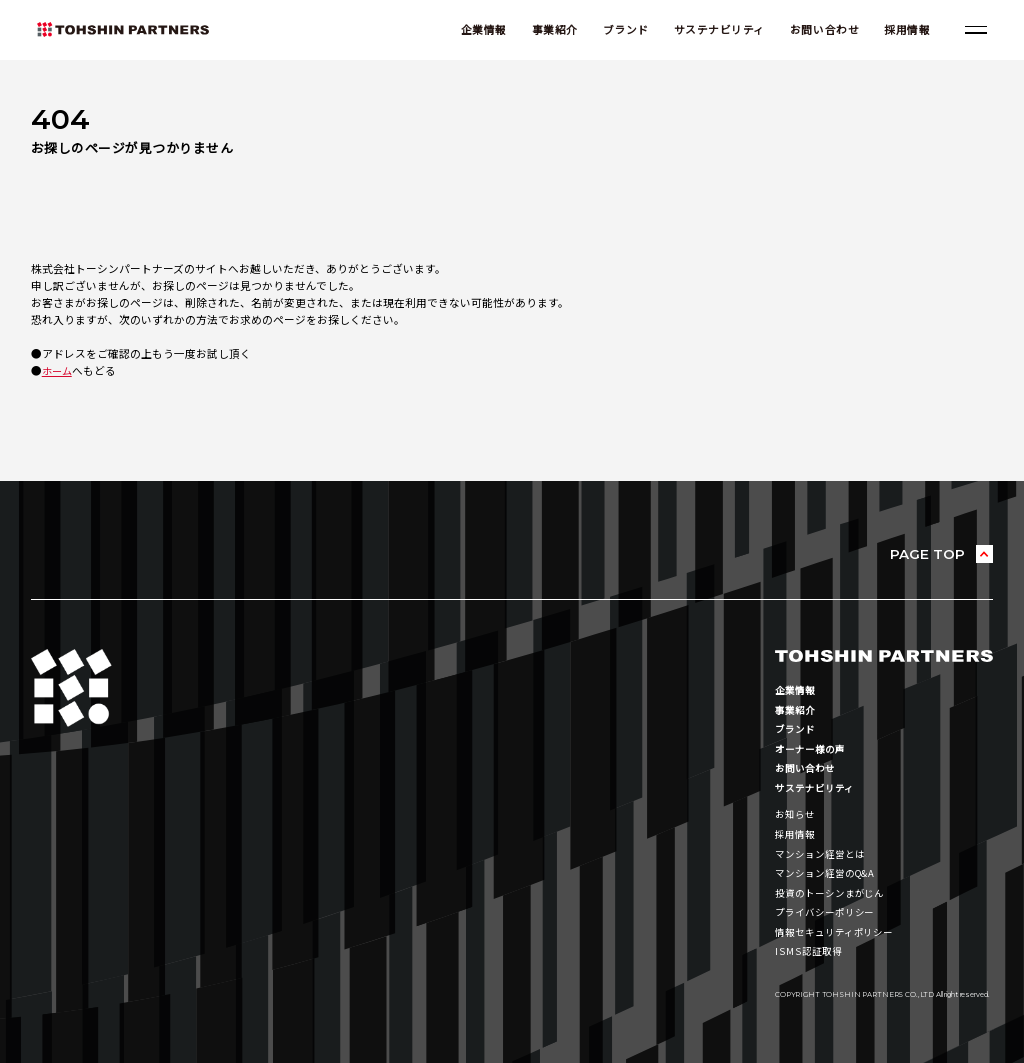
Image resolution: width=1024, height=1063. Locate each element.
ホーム (58, 371)
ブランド (621, 30)
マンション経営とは (824, 853)
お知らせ (797, 814)
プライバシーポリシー (830, 911)
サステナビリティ (714, 30)
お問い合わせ (819, 30)
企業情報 (479, 30)
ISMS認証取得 (810, 950)
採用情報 (902, 30)
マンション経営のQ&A (830, 873)
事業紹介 (550, 30)
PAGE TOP (927, 554)
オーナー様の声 (813, 749)
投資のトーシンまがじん (835, 892)
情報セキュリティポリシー (840, 931)
